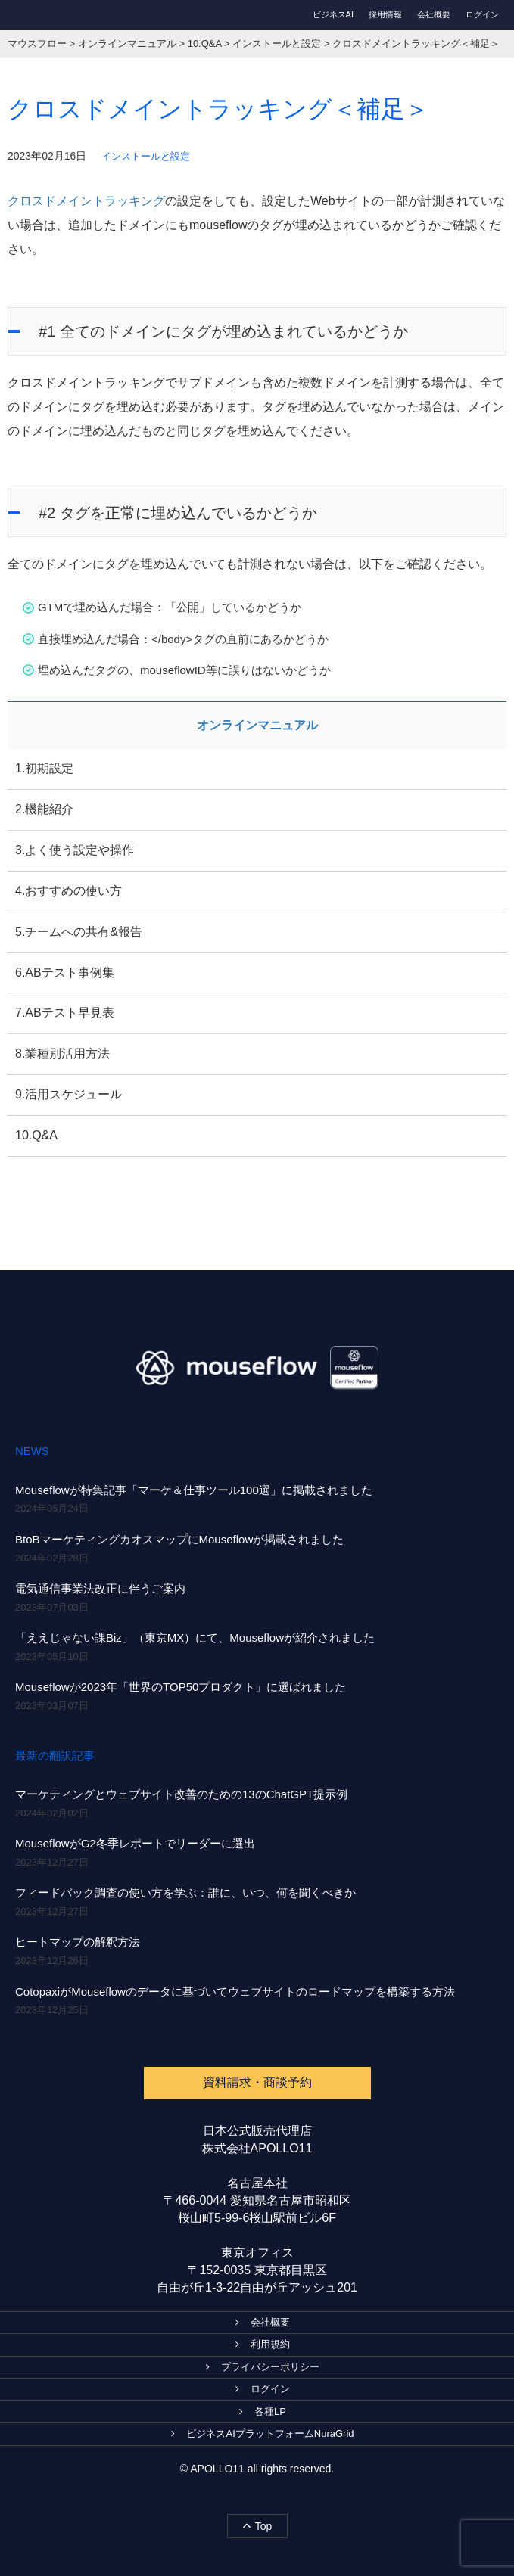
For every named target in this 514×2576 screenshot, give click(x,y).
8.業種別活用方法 (62, 1053)
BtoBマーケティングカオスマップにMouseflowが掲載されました (179, 1539)
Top (257, 2525)
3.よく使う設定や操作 (74, 850)
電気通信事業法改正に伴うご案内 (100, 1588)
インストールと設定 (145, 156)
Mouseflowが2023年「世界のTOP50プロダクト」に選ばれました (180, 1686)
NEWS (32, 1450)
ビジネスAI (333, 14)
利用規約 (262, 2344)
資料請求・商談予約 (257, 2082)
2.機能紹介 (44, 809)
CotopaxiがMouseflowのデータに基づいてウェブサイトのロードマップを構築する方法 (235, 1991)
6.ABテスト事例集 (64, 972)
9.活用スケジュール (68, 1094)
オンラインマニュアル (257, 725)
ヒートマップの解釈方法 (77, 1941)
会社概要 (433, 14)
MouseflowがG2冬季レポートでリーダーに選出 (135, 1843)
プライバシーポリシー (262, 2366)
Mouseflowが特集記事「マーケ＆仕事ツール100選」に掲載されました (193, 1490)
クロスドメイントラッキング (86, 200)
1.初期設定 (44, 768)
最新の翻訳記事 (55, 1755)
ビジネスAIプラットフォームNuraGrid (262, 2433)
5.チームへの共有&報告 (78, 931)
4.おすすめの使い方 (68, 890)
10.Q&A (36, 1135)
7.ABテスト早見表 (64, 1012)
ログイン (482, 14)
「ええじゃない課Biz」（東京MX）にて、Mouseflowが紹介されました (195, 1637)
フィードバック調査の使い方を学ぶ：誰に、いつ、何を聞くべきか (185, 1892)
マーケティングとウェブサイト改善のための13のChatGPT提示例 (181, 1794)
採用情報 (385, 14)
